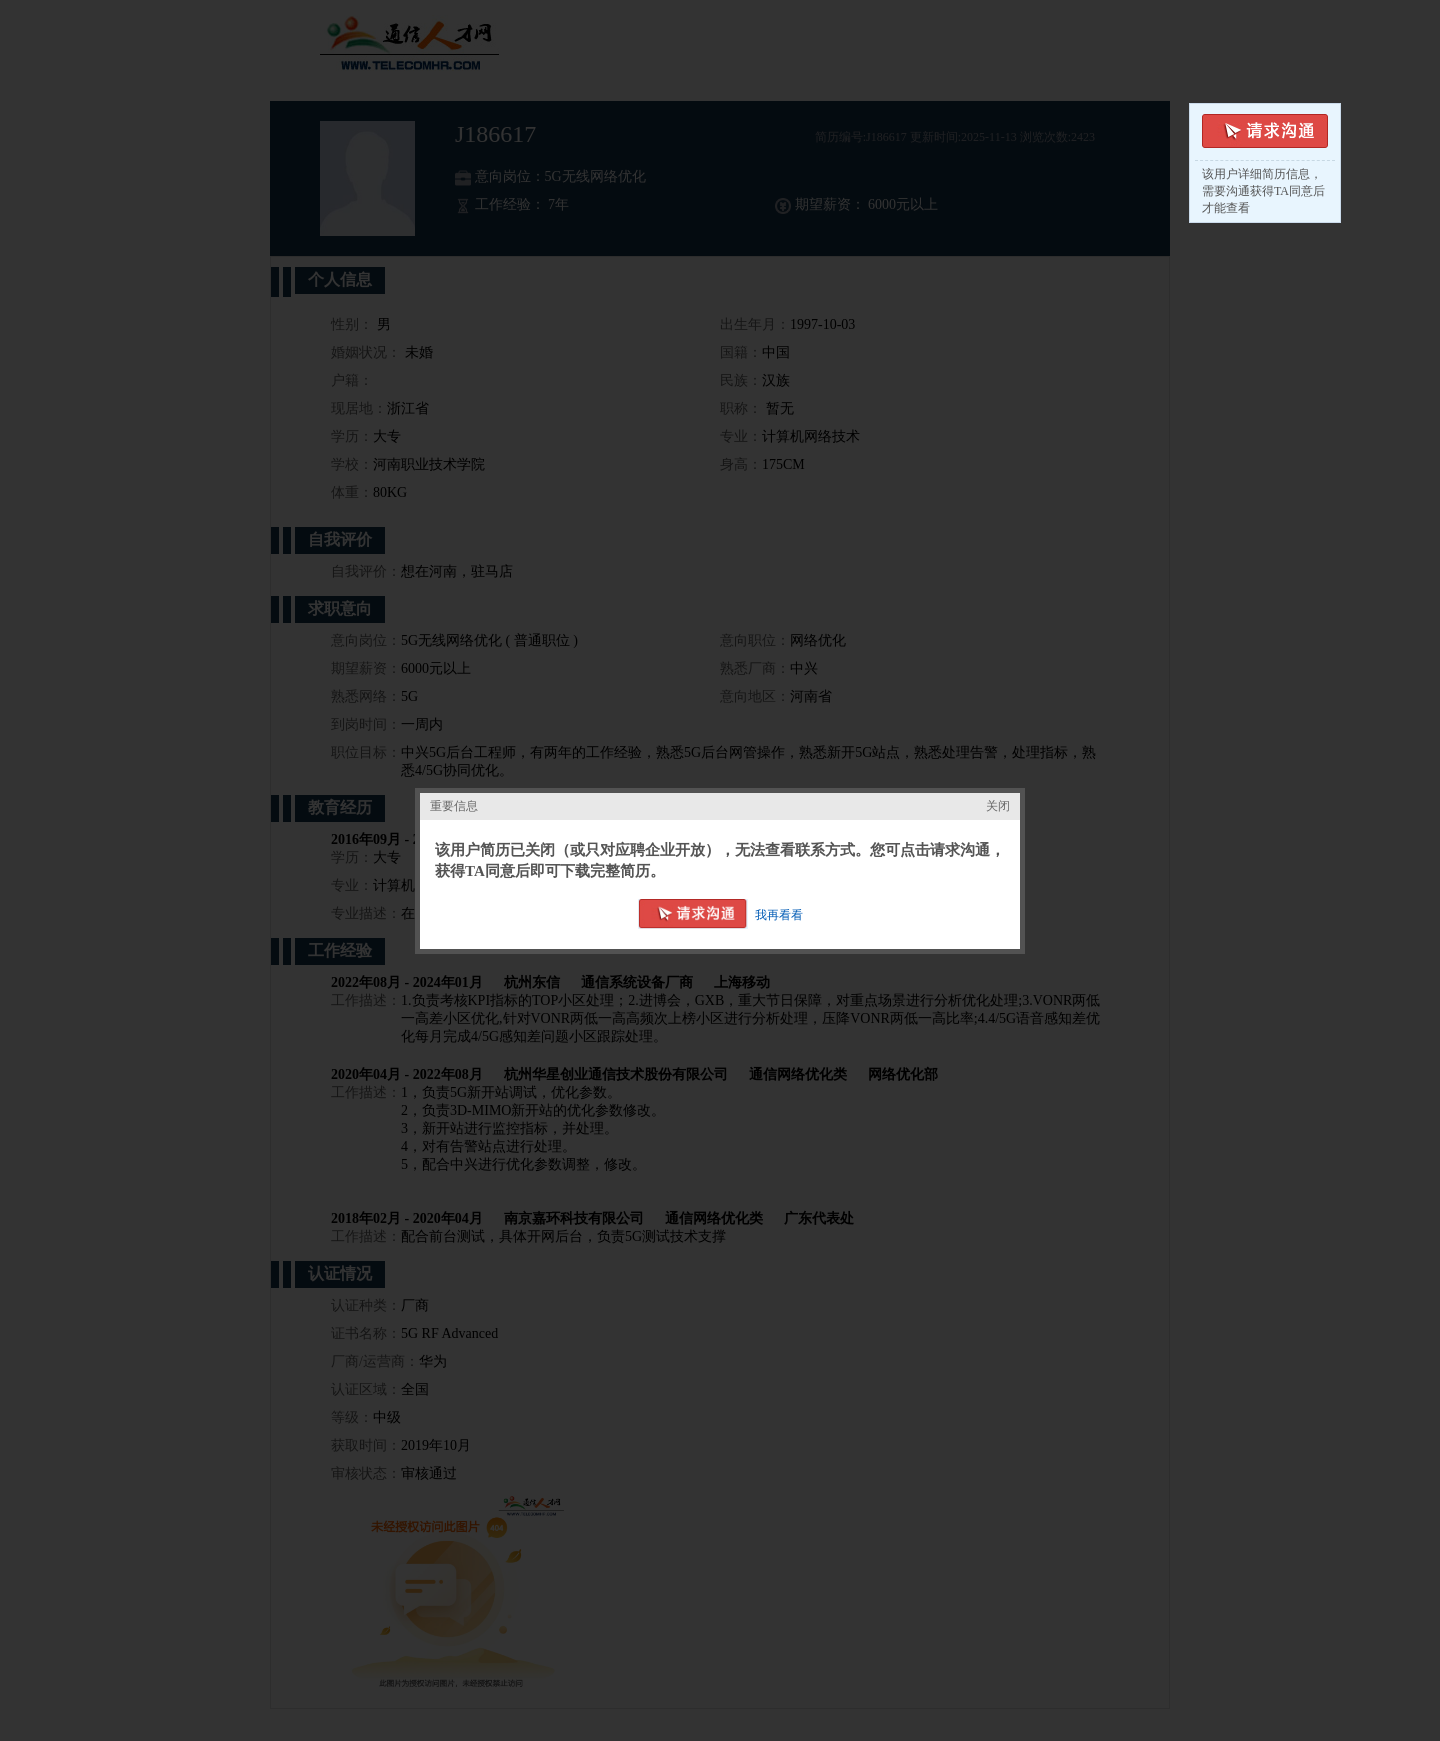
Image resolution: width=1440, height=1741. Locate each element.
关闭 (998, 806)
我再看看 (779, 915)
